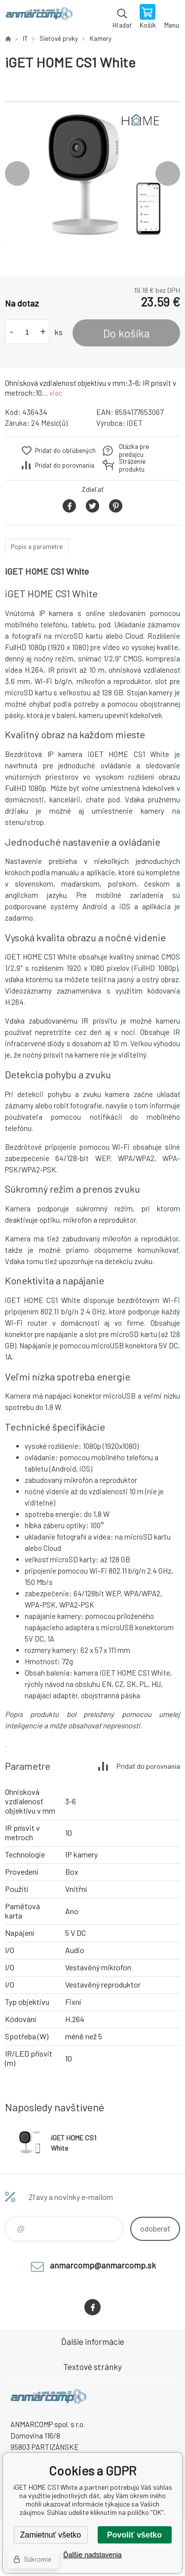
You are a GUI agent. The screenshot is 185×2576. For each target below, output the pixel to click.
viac (56, 392)
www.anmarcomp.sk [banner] (39, 17)
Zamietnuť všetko (50, 2535)
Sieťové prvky (58, 38)
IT (25, 38)
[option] (92, 173)
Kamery (100, 38)
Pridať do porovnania (64, 465)
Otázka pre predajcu (134, 450)
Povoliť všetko (134, 2535)
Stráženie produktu (132, 465)
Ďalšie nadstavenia (92, 2555)
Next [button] (167, 173)
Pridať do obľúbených (65, 450)
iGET (135, 422)
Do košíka (126, 333)
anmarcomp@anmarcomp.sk (103, 2265)
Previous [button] (17, 173)
